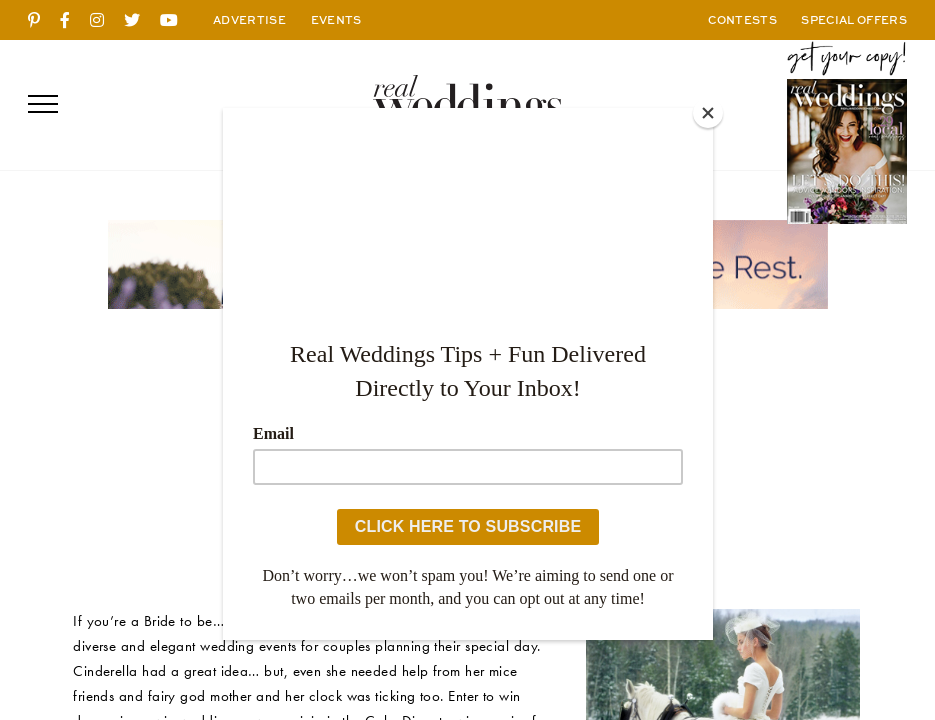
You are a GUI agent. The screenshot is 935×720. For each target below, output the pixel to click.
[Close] (708, 113)
